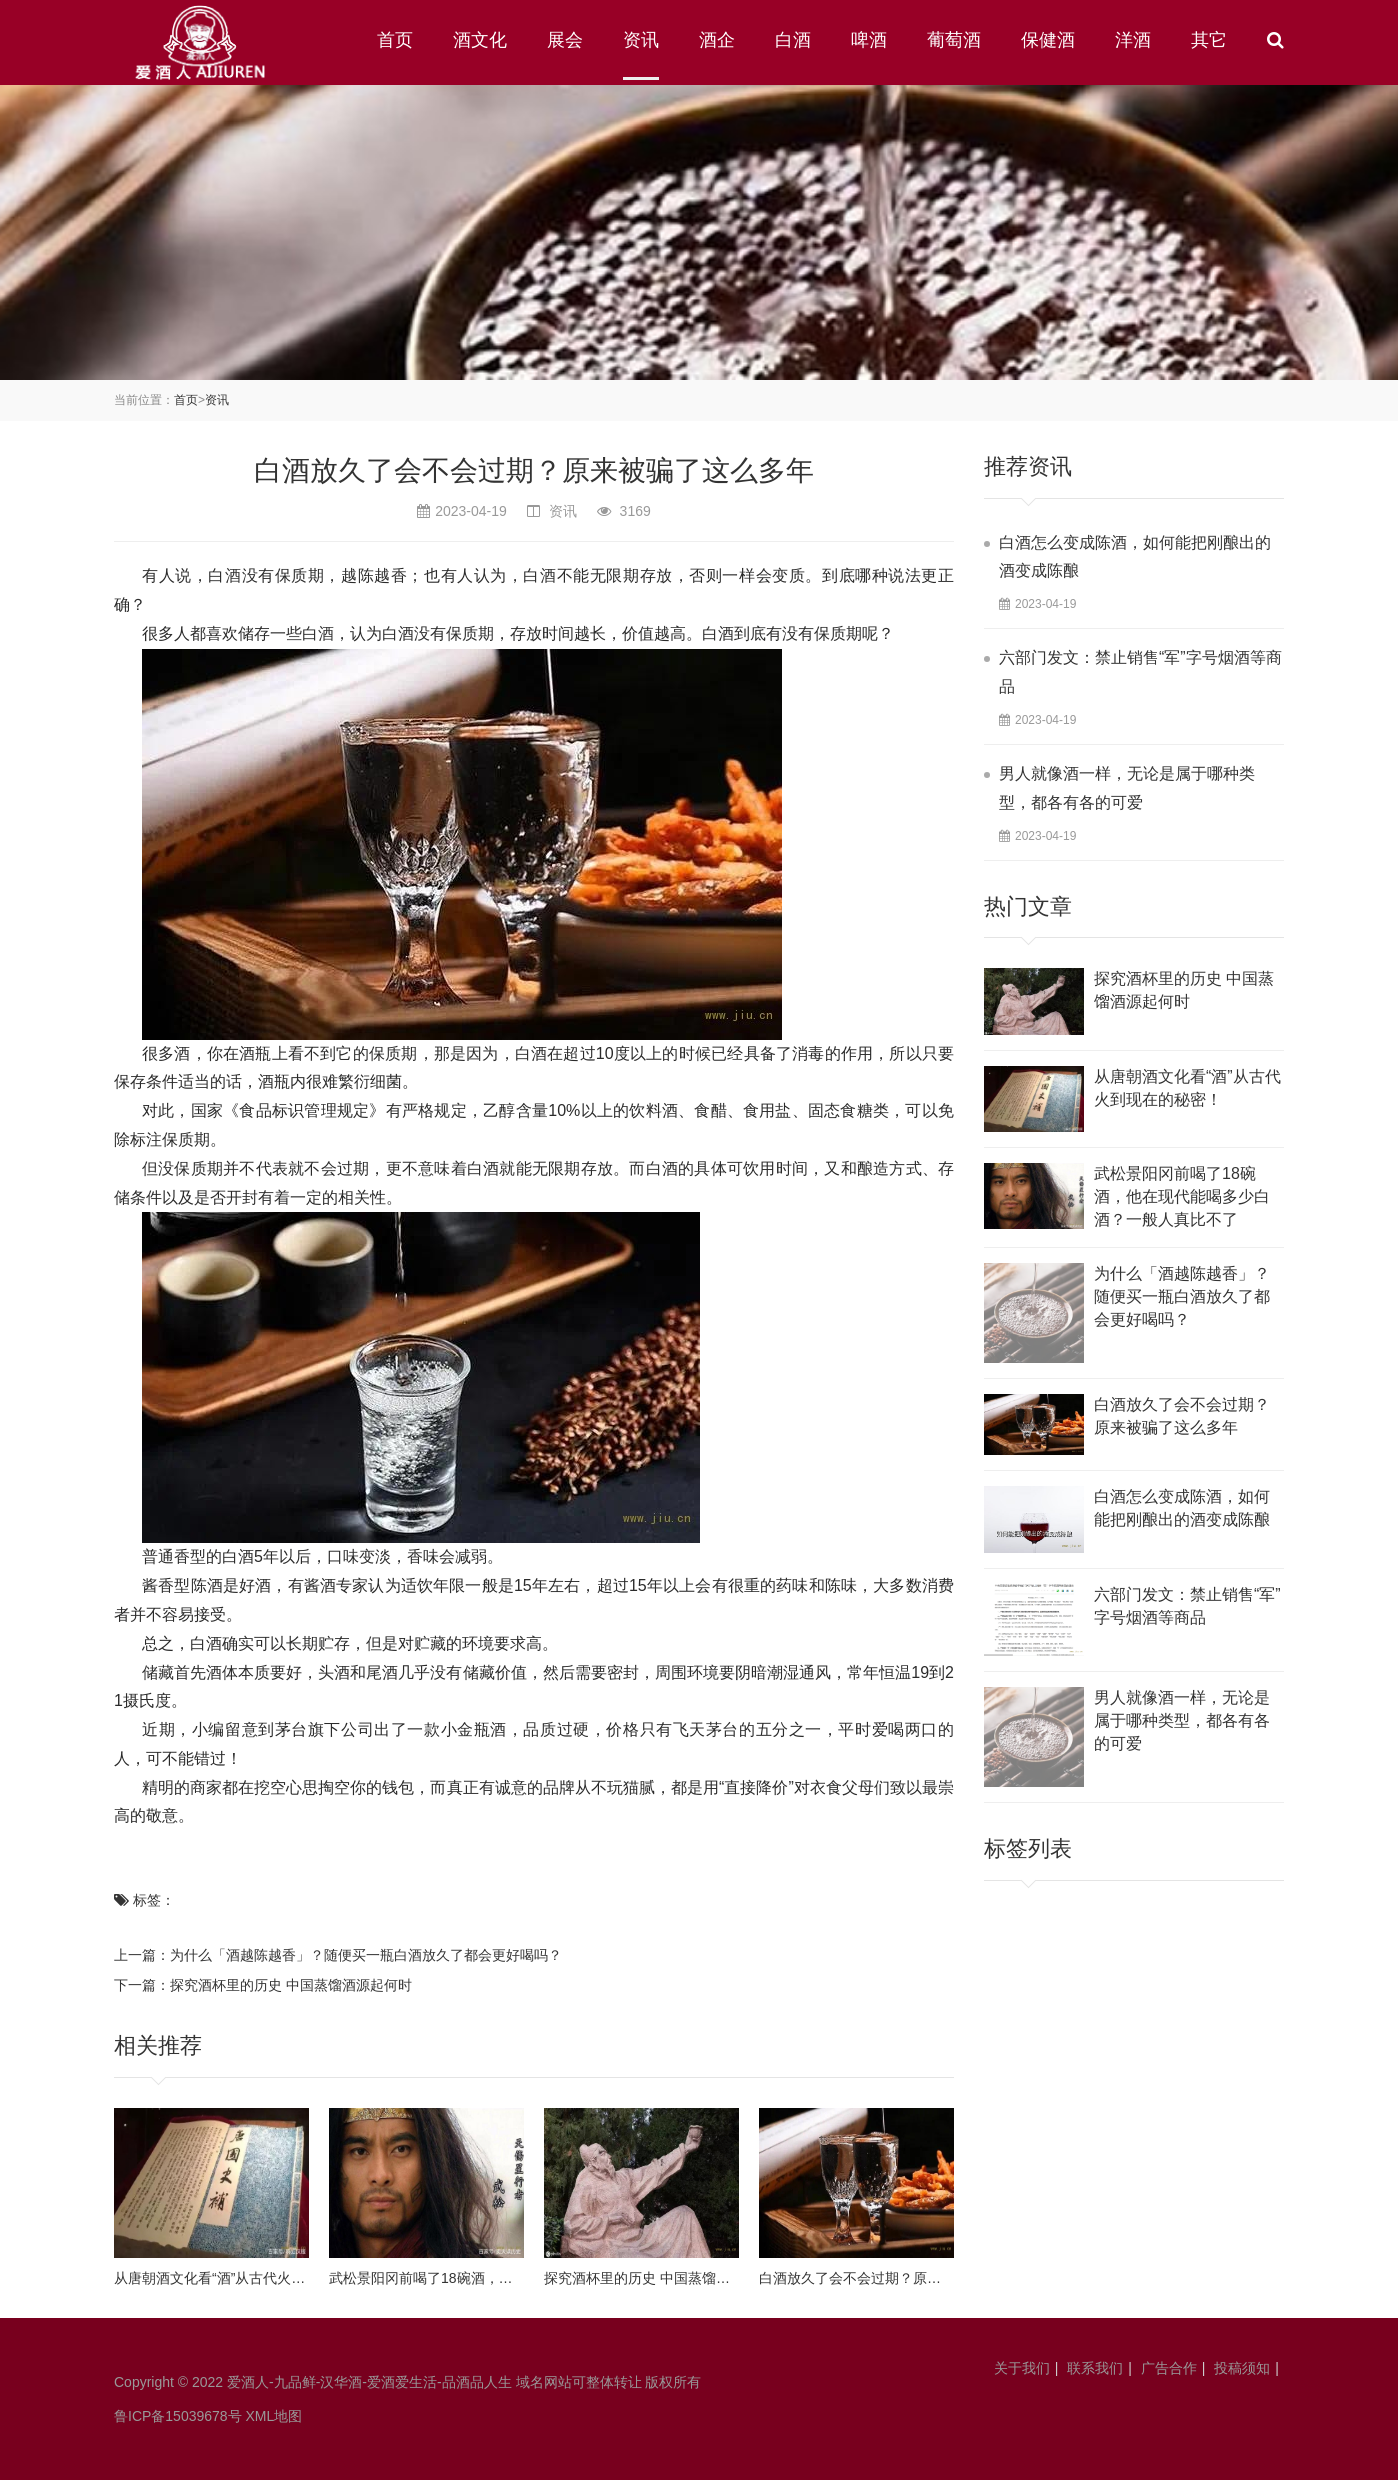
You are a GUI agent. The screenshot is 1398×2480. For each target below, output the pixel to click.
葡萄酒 (954, 40)
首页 (395, 40)
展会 (565, 40)
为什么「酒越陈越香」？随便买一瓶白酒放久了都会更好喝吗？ (366, 1955)
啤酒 (869, 40)
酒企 (717, 40)
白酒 (793, 40)
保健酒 (1048, 40)
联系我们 (1095, 2368)
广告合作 (1169, 2368)
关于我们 (1022, 2368)
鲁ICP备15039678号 (178, 2416)
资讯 (641, 40)
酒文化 (480, 40)
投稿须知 (1242, 2368)
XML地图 (274, 2416)
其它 (1209, 40)
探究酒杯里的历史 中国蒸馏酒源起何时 (291, 1985)
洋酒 (1133, 40)
